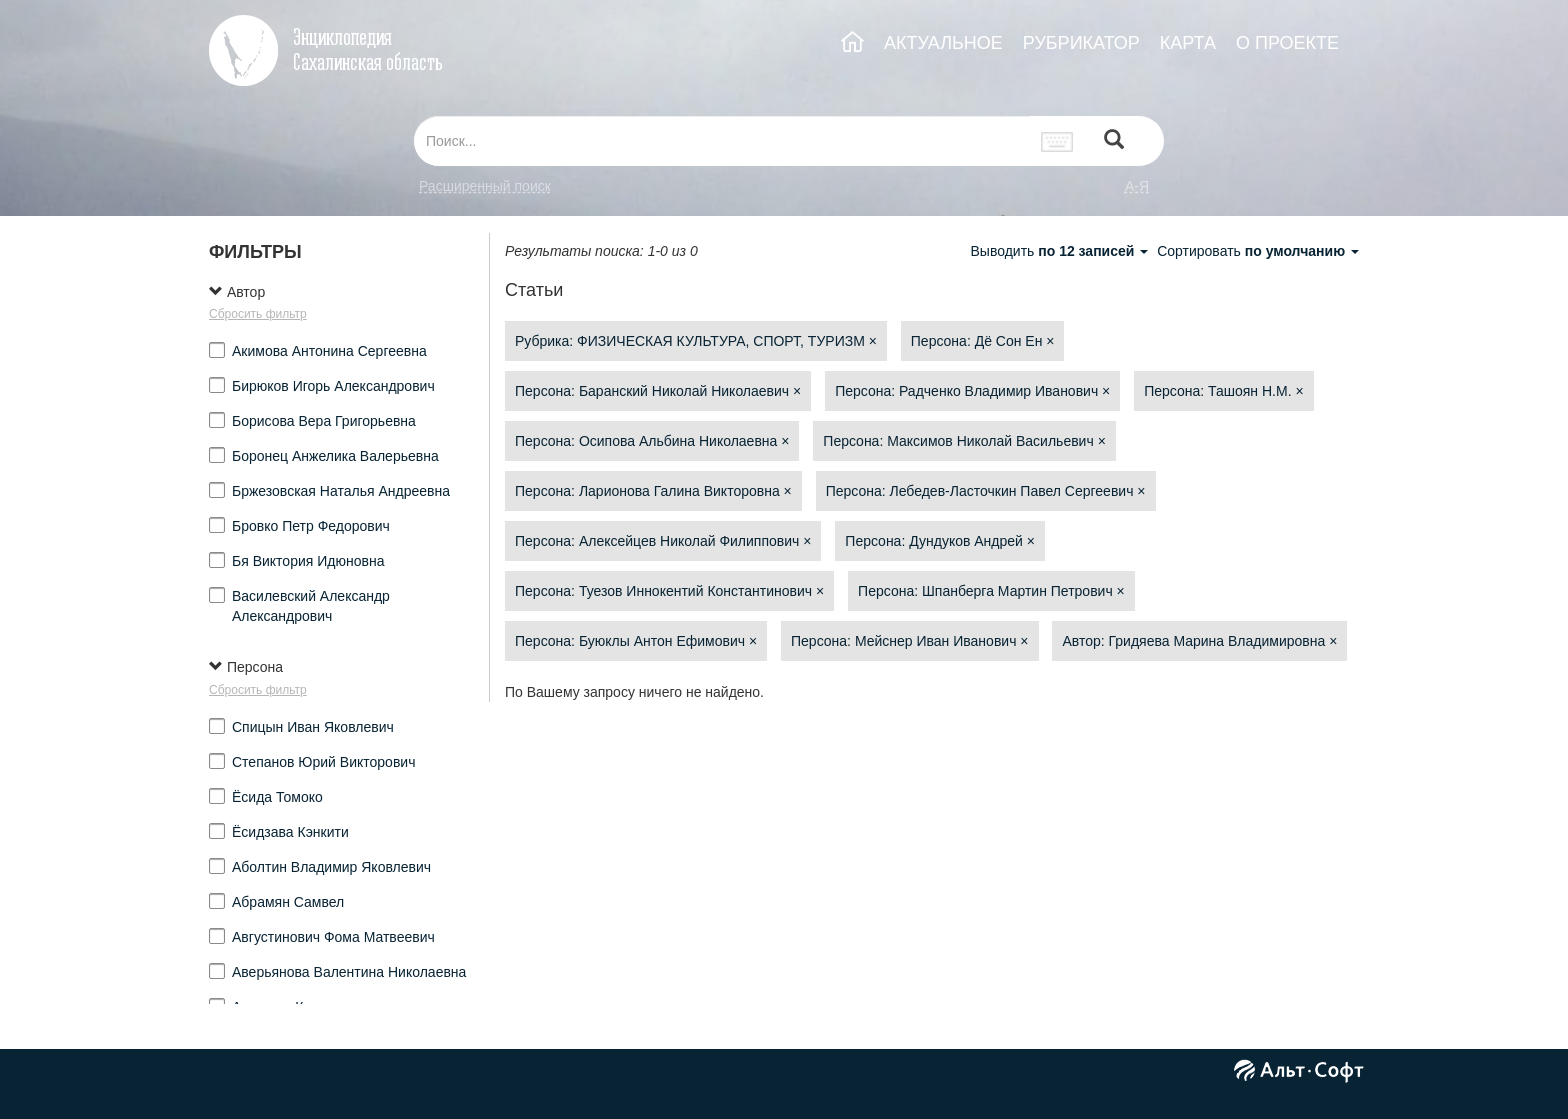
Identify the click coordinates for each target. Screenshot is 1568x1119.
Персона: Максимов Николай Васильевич (964, 441)
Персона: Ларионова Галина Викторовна (653, 491)
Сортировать (1258, 251)
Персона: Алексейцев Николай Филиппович (663, 541)
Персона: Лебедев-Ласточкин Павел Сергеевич (986, 491)
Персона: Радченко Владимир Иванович (972, 391)
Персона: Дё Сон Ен (983, 341)
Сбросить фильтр (258, 314)
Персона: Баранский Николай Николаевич (658, 391)
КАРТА (1188, 43)
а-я (1137, 186)
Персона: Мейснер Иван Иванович (910, 641)
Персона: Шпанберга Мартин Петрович (991, 591)
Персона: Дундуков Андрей (940, 541)
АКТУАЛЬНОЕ (943, 43)
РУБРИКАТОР (1081, 43)
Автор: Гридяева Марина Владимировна (1199, 641)
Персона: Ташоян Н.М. (1223, 391)
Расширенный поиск (485, 186)
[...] (722, 141)
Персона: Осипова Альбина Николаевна (652, 441)
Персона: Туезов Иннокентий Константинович (669, 591)
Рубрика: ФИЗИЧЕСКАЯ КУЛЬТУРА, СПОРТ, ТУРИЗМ (696, 341)
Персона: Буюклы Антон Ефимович (636, 641)
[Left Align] (1114, 141)
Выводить (1061, 251)
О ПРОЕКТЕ (1287, 43)
